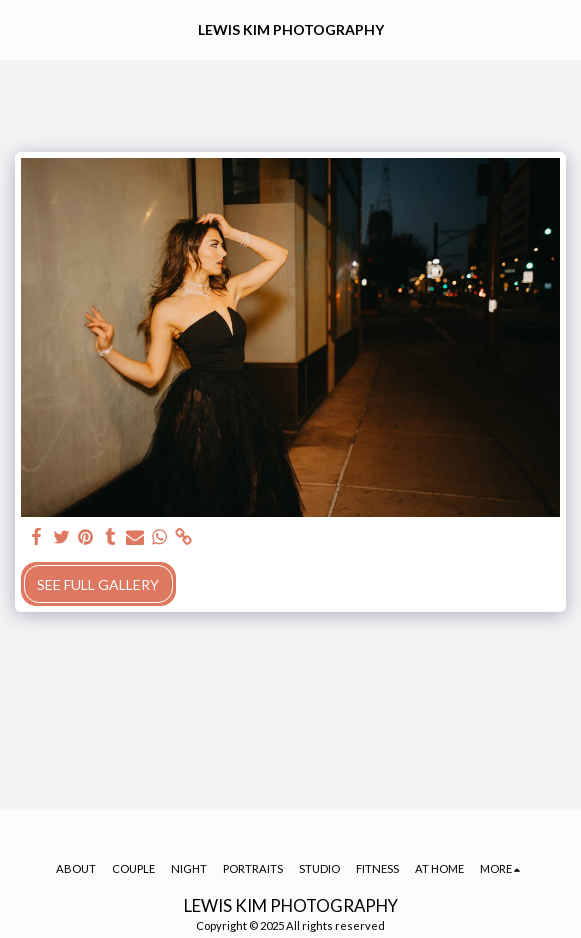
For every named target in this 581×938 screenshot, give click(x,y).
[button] (22, 29)
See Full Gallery (98, 584)
